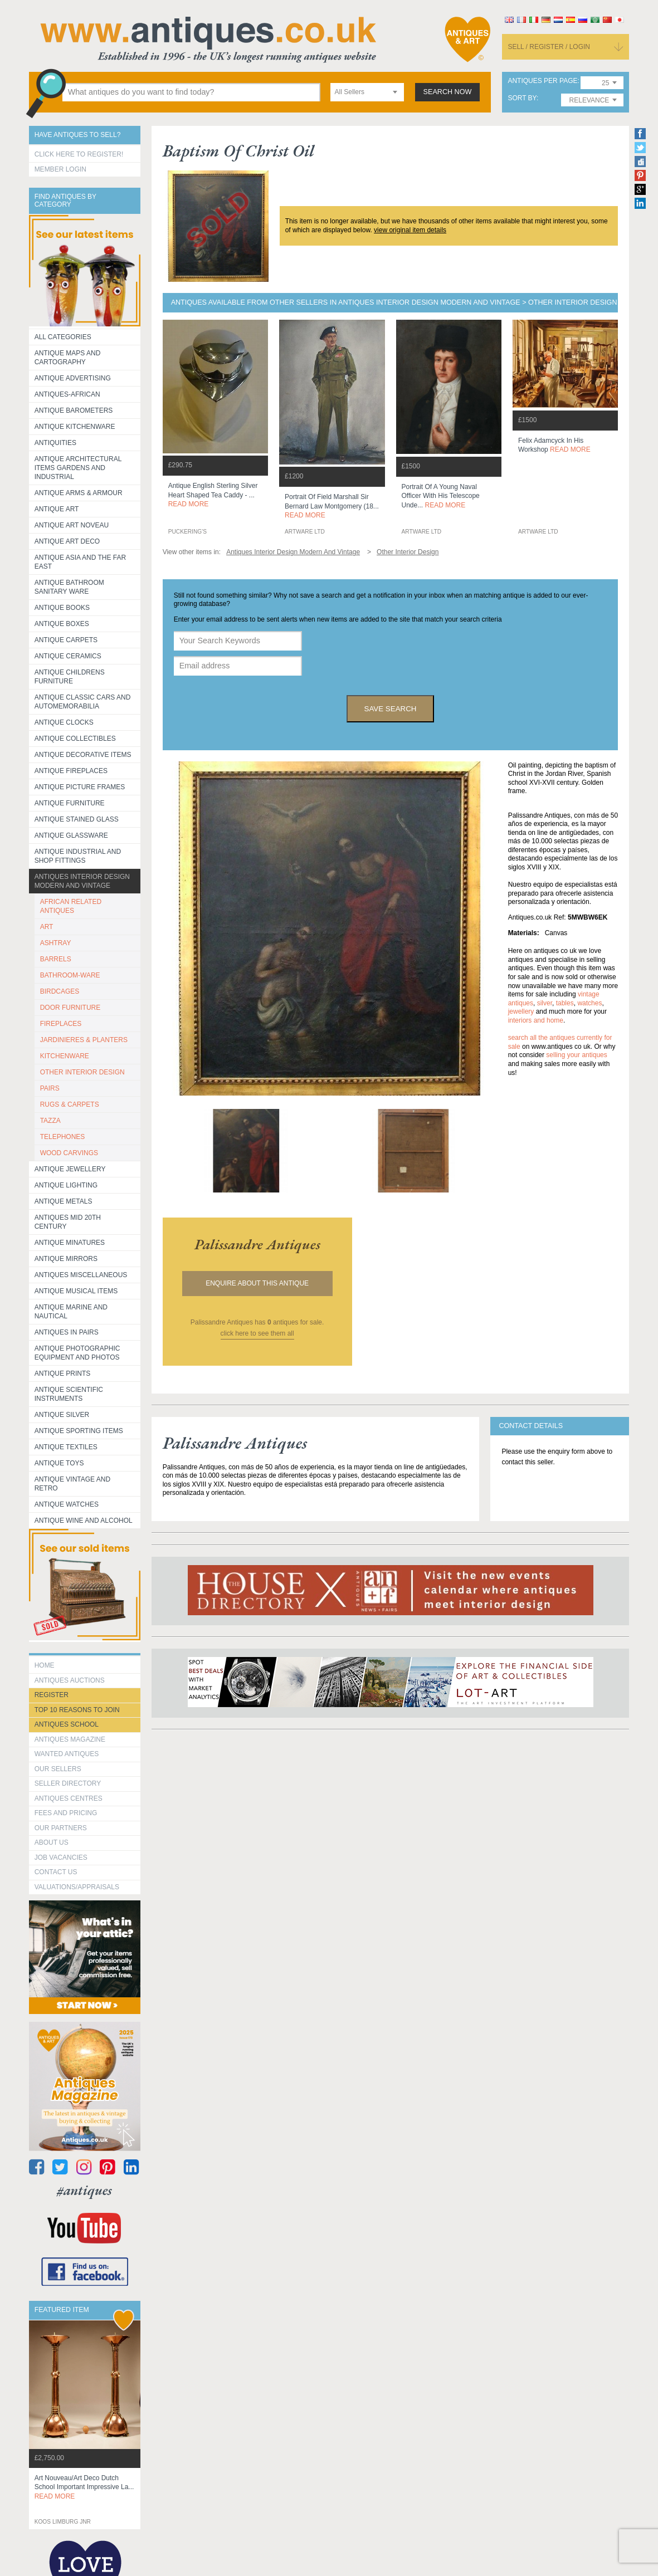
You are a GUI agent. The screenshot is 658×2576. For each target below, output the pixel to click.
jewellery (521, 1011)
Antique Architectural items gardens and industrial (78, 468)
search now (447, 92)
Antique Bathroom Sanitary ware (69, 587)
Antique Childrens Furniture (70, 676)
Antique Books (62, 608)
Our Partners (61, 1828)
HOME (45, 1665)
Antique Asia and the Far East (80, 562)
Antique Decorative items (83, 755)
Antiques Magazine (70, 1739)
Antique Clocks (64, 722)
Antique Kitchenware (75, 427)
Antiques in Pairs (67, 1332)
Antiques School (67, 1724)
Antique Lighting (66, 1185)
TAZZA (50, 1121)
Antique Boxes (62, 624)
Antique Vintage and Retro (72, 1483)
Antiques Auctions (70, 1680)
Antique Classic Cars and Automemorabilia (83, 701)
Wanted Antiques (67, 1754)
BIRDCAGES (60, 991)
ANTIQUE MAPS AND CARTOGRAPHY (68, 357)
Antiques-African (67, 394)
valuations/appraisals (77, 1887)
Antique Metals (63, 1201)
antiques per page (542, 81)
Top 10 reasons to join (77, 1710)
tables (565, 1003)
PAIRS (50, 1088)
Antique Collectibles (75, 738)
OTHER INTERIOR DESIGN (82, 1072)
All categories (63, 337)
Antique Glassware (71, 835)
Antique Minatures (70, 1243)
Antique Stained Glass (77, 819)
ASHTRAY (55, 943)
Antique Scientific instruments (69, 1394)
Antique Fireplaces (71, 771)
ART (46, 927)
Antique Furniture (70, 803)
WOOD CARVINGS (69, 1153)
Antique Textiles (66, 1447)
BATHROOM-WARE (70, 975)
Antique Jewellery (70, 1169)
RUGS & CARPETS (69, 1104)
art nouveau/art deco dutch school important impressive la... (84, 2487)
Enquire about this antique (257, 1283)
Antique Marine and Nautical (71, 1311)
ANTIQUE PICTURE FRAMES (80, 787)
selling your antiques (576, 1055)
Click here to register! (79, 154)
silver (544, 1003)
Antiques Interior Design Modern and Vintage (82, 881)
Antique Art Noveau (72, 525)
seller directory (68, 1783)
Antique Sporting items (79, 1431)
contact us (56, 1872)
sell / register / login (549, 47)
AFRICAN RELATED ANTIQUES (70, 906)
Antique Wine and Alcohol (84, 1520)
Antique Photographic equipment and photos (77, 1353)
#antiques (84, 2190)
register (52, 1695)
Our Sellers (58, 1769)
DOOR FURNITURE (70, 1007)
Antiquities (55, 443)
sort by (522, 98)
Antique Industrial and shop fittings (78, 856)
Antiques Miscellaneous (81, 1275)
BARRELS (55, 959)
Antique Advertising (73, 378)
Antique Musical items (76, 1291)
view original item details (410, 230)
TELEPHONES (62, 1137)
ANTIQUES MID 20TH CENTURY (68, 1222)
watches (589, 1003)
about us (52, 1842)
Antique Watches (67, 1504)
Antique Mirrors (66, 1259)
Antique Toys (59, 1463)
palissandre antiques (257, 1244)
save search (390, 709)
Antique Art (57, 509)
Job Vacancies (61, 1857)
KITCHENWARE (64, 1056)
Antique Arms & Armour (79, 493)
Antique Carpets (66, 640)
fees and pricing (66, 1813)
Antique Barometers (74, 410)
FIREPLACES (61, 1024)
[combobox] (367, 92)
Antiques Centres (69, 1798)
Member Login (60, 169)
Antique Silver (62, 1415)
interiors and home (535, 1020)
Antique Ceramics (68, 656)
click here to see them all (257, 1333)
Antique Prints (63, 1373)
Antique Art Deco (67, 541)
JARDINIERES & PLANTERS (84, 1040)
